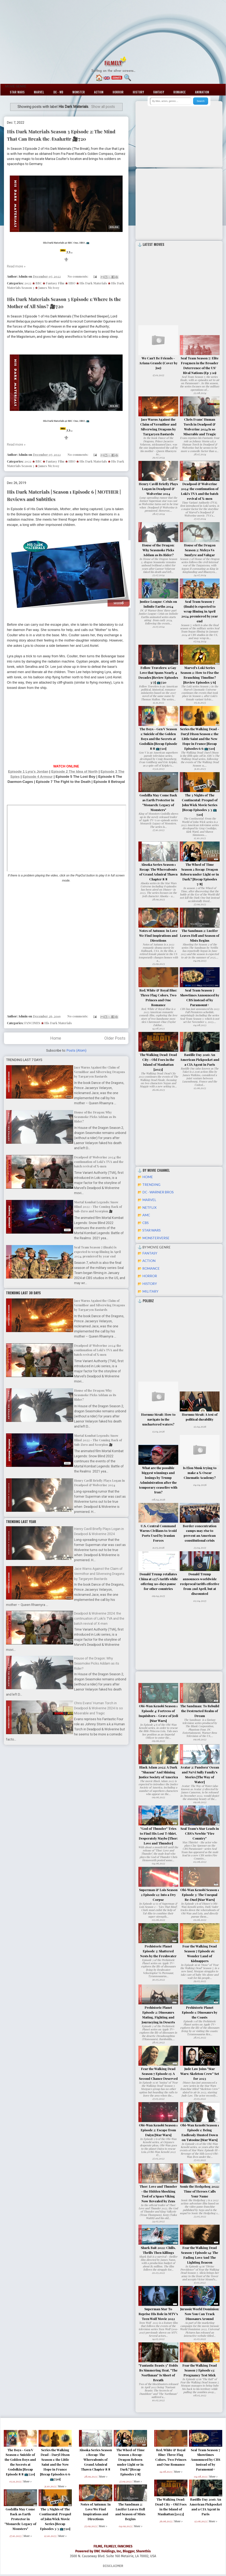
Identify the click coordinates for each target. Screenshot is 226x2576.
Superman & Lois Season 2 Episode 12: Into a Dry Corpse (158, 1895)
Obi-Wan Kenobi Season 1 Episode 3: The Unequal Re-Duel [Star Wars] (199, 1895)
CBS (145, 1223)
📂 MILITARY (148, 1291)
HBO (71, 283)
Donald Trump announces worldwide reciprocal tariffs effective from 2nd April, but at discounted (199, 1584)
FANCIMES (32, 1023)
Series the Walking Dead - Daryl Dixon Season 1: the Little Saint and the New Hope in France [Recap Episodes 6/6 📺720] (199, 739)
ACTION (98, 92)
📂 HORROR (147, 1276)
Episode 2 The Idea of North (74, 771)
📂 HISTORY (147, 1284)
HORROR (118, 92)
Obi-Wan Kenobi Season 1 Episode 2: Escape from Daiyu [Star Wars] (158, 2130)
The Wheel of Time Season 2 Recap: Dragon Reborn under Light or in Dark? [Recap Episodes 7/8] (199, 874)
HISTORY (138, 92)
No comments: (78, 276)
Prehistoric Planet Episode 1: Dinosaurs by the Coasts (199, 2012)
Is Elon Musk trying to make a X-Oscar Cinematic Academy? (199, 1473)
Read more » (16, 266)
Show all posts (103, 107)
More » (27, 2481)
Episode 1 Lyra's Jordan (28, 771)
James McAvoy (48, 288)
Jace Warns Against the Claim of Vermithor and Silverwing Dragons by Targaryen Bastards (99, 1071)
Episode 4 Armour (38, 777)
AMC (146, 1215)
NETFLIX (149, 1207)
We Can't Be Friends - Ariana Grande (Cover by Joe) (158, 363)
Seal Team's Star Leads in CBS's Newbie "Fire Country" (199, 1833)
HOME (147, 1177)
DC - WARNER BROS (158, 1192)
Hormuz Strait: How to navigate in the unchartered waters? (158, 1419)
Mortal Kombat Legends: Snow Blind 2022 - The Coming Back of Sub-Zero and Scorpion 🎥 (98, 1206)
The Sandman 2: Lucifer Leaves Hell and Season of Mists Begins (199, 935)
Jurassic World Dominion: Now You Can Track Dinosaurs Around (199, 2314)
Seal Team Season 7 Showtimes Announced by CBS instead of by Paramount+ (205, 2459)
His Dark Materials (93, 283)
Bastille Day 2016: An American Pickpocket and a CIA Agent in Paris (199, 1059)
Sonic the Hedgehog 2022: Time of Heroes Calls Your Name (199, 2191)
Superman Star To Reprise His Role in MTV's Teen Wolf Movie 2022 (158, 2314)
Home (55, 1038)
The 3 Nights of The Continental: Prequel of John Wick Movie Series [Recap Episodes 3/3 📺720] (200, 805)
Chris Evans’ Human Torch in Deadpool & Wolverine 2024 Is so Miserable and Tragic (98, 1708)
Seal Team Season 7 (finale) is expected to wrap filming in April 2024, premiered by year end (97, 1251)
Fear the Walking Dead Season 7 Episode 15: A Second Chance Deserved (158, 2073)
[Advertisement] (113, 26)
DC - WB (58, 92)
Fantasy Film (55, 283)
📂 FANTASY (147, 1253)
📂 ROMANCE (149, 1268)
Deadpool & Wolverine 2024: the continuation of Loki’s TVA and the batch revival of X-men (99, 1161)
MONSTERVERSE (155, 1238)
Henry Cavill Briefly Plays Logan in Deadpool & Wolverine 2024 (158, 489)
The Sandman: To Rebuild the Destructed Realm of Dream (199, 1711)
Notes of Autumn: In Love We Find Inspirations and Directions (158, 935)
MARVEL (39, 92)
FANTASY (158, 92)
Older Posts (114, 1038)
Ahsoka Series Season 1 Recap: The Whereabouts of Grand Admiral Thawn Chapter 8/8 (95, 2459)
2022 (27, 283)
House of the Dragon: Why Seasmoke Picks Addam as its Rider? (95, 1116)
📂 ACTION (146, 1261)
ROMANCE (179, 92)
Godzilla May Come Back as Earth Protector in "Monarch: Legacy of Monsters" (20, 2519)
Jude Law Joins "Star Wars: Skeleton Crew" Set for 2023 (199, 2073)
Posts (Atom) (76, 1050)
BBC (39, 283)
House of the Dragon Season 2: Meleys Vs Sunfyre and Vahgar (199, 550)
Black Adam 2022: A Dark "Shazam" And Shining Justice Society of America (158, 1772)
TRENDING (151, 1184)
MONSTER (78, 92)
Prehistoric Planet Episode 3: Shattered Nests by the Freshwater (158, 1951)
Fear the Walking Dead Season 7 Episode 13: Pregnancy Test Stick (199, 2370)
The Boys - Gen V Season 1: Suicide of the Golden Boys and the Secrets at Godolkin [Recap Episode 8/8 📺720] (158, 739)
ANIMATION (202, 92)
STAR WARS (17, 92)
